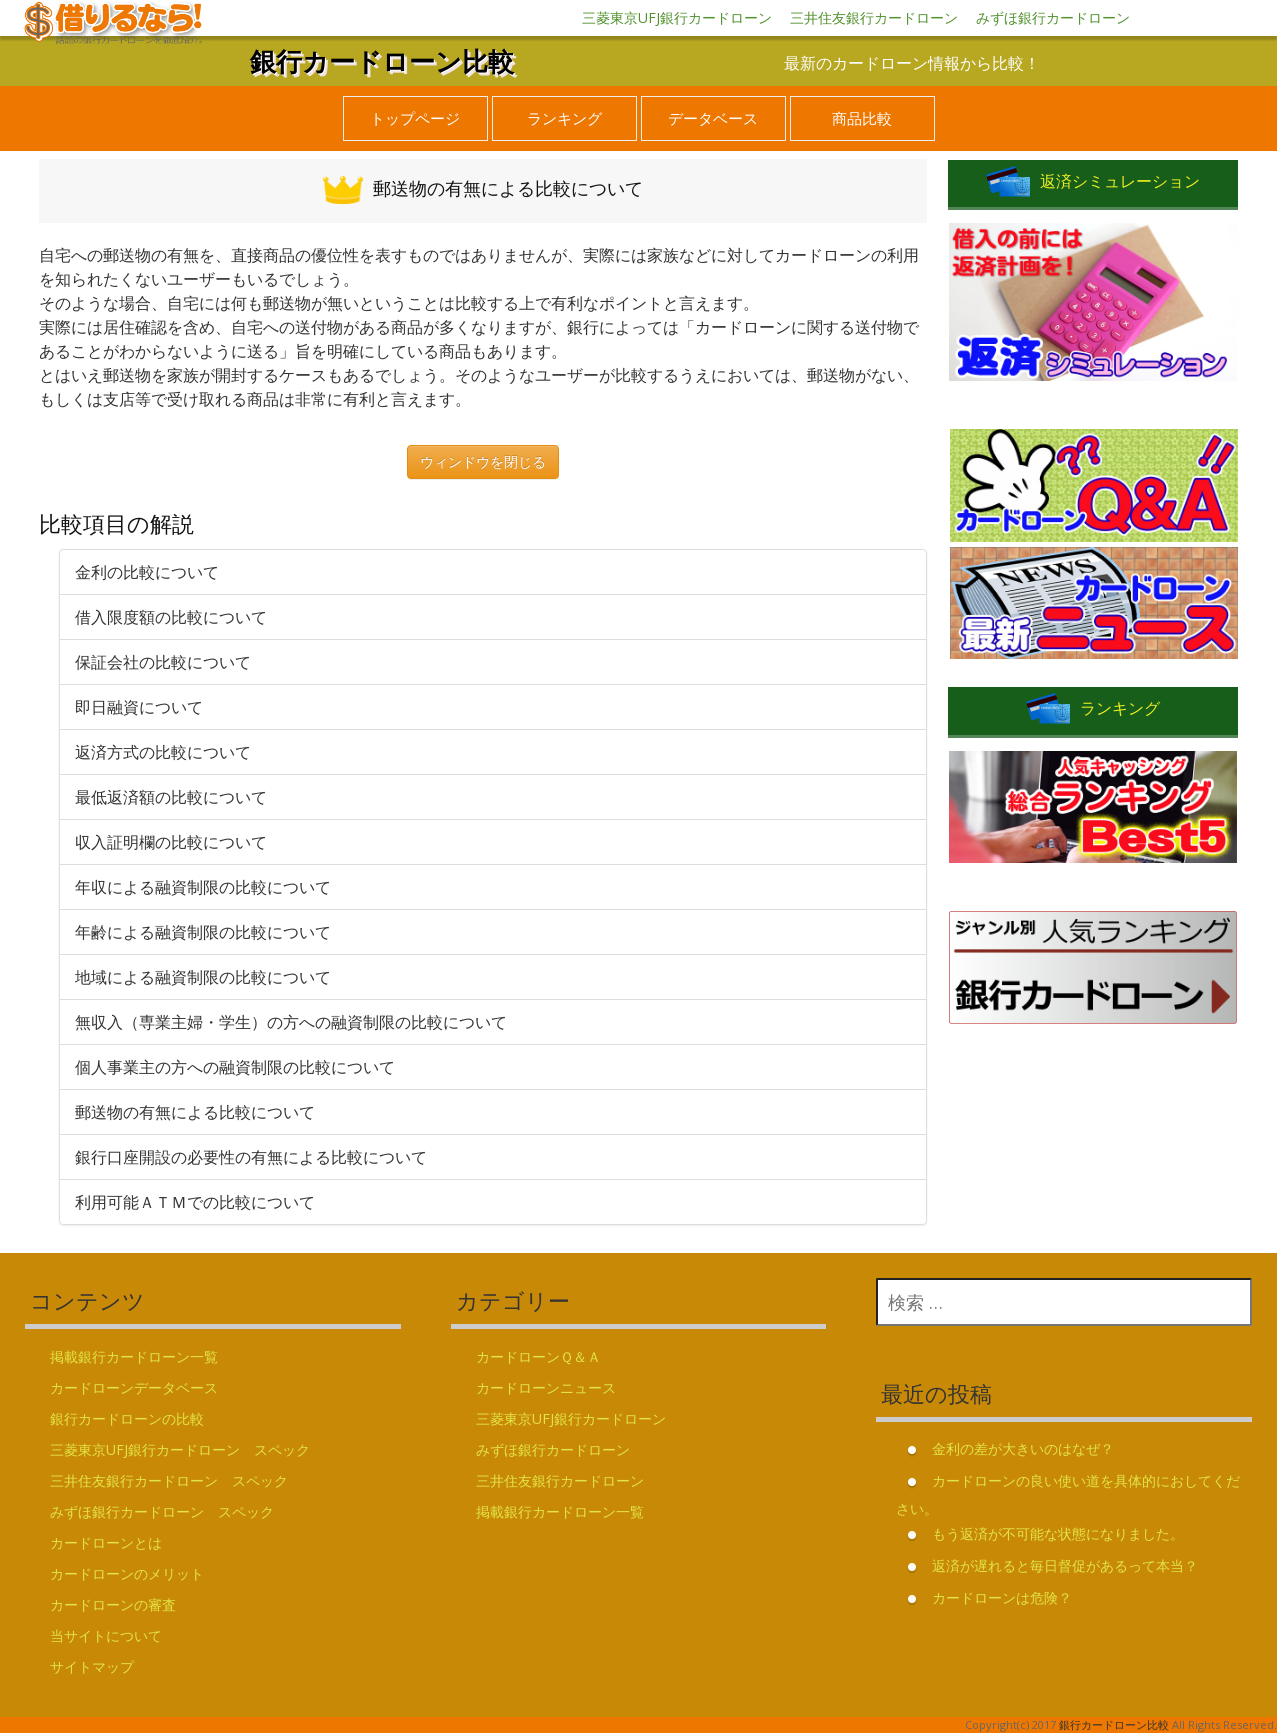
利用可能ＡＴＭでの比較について (195, 1202)
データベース (713, 118)
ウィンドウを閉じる (483, 461)
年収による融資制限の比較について (203, 887)
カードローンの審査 (113, 1604)
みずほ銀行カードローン (1053, 17)
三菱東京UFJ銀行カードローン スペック (180, 1449)
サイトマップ (92, 1666)
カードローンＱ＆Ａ (538, 1356)
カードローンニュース (546, 1387)
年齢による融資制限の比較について (203, 932)
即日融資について (139, 707)
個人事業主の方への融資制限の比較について (235, 1067)
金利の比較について (147, 572)
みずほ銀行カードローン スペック (162, 1511)
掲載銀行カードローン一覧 (134, 1356)
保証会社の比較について (163, 662)
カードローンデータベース (134, 1387)
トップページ (415, 118)
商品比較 (862, 118)
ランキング (564, 118)
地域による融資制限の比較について (203, 977)
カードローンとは (106, 1542)
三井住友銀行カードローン (874, 17)
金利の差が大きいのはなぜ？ (1023, 1448)
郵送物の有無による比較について (195, 1112)
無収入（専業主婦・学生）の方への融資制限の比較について (291, 1022)
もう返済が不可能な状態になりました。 (1058, 1533)
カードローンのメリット (127, 1573)
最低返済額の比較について (171, 797)
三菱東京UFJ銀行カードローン (677, 17)
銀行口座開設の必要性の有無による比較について (251, 1157)
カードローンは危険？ (1002, 1597)
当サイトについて (106, 1635)
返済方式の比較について (163, 752)
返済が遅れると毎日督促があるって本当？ (1065, 1565)
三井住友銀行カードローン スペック (169, 1480)
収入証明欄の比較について (171, 842)
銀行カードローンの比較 (127, 1418)
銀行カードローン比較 (382, 61)
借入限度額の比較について (171, 617)
